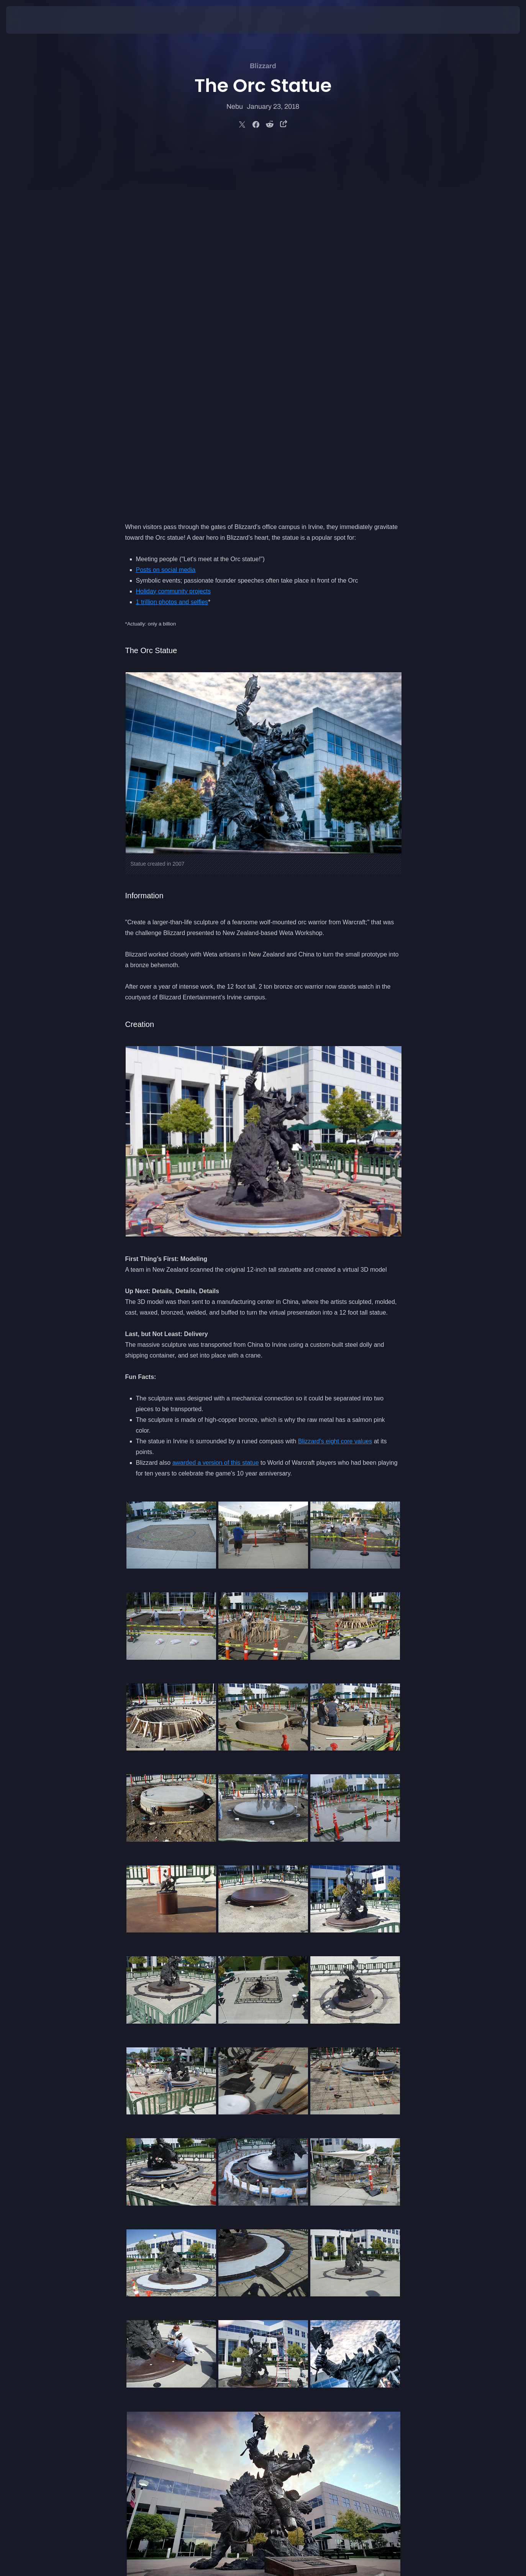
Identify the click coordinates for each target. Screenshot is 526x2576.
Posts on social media (166, 209)
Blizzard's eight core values (335, 1080)
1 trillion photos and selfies (172, 241)
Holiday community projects (173, 230)
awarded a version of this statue (215, 1102)
